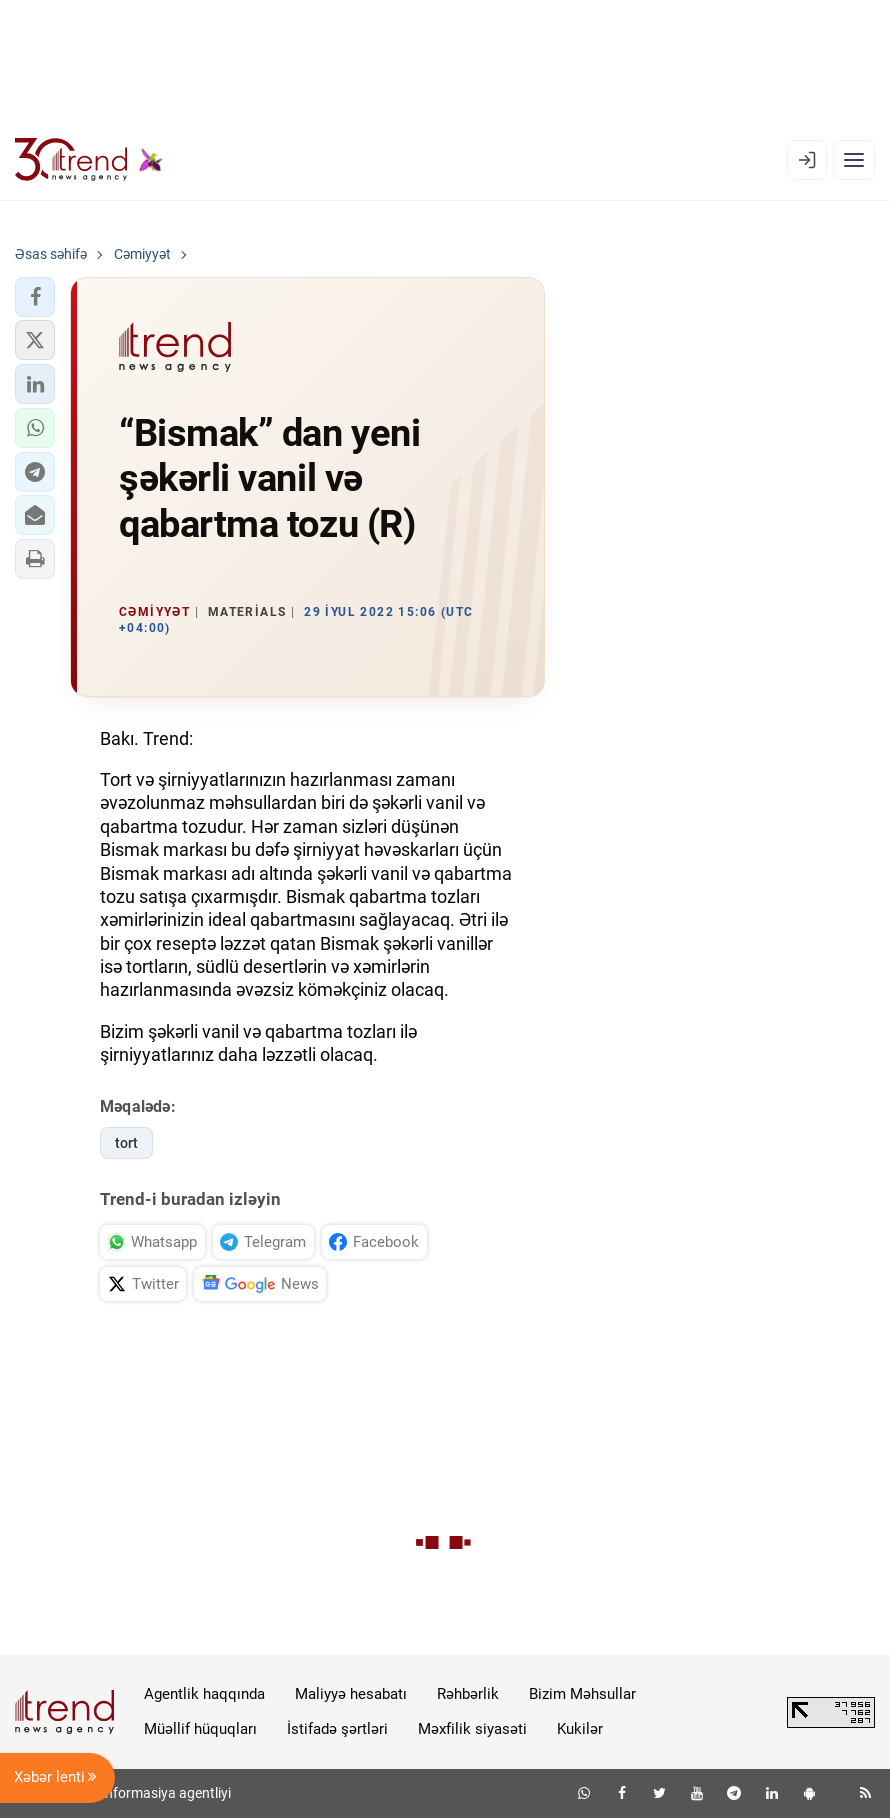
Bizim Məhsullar (582, 1694)
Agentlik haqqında (204, 1694)
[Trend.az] (89, 160)
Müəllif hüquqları (200, 1729)
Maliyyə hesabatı (351, 1694)
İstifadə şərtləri (337, 1729)
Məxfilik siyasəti (472, 1729)
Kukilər (580, 1729)
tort (126, 1143)
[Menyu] (854, 160)
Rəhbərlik (468, 1694)
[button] (35, 297)
